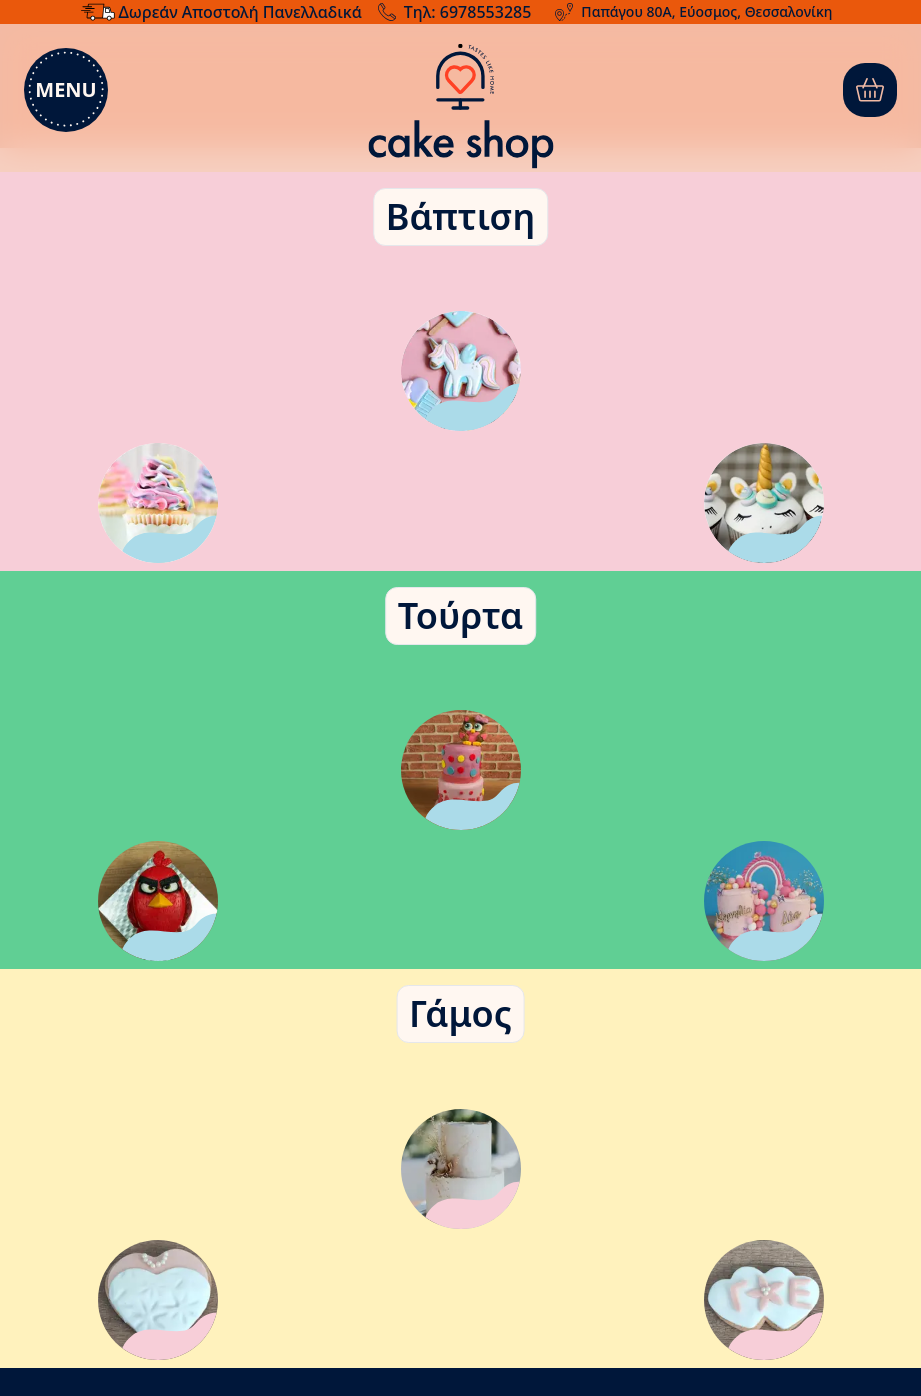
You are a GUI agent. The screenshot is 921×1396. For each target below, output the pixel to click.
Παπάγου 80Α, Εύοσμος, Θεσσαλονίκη (706, 11)
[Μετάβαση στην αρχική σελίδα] (460, 106)
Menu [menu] (65, 89)
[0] (870, 90)
